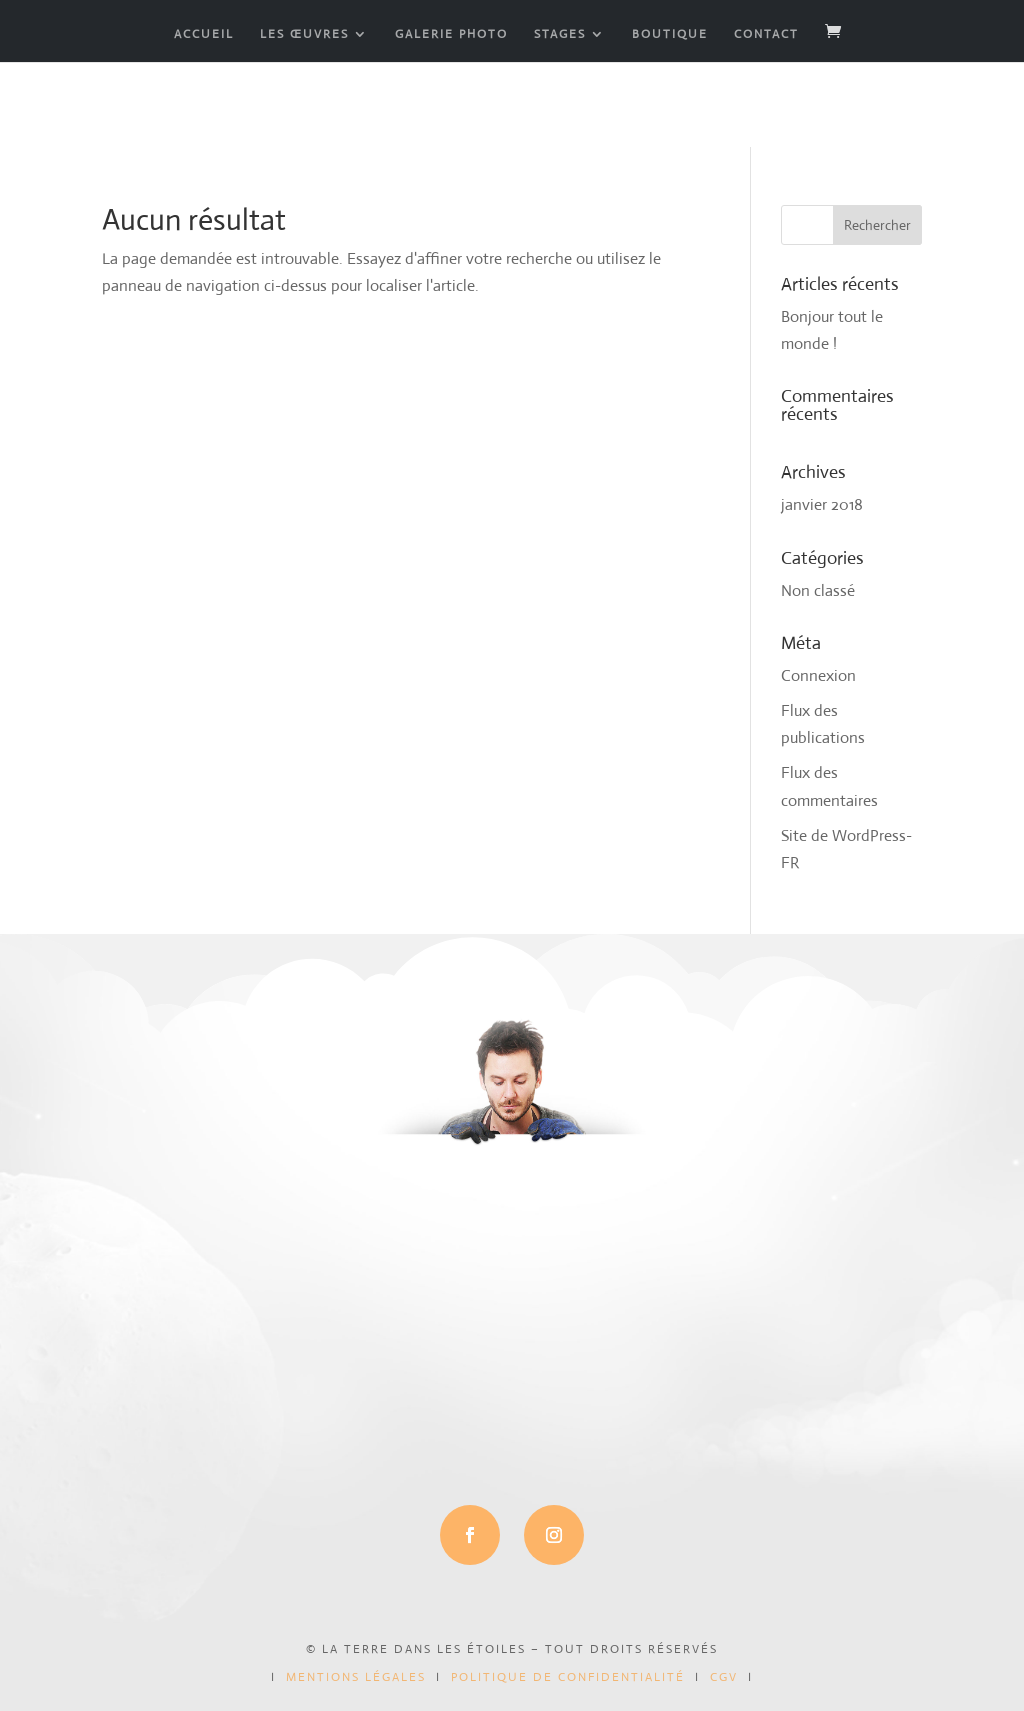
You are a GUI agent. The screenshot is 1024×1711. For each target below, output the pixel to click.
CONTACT (766, 34)
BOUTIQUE (670, 34)
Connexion (818, 675)
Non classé (818, 590)
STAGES (560, 34)
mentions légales (356, 1677)
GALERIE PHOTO (451, 34)
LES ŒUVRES (304, 34)
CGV (724, 1677)
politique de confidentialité (568, 1677)
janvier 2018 (822, 504)
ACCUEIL (204, 34)
